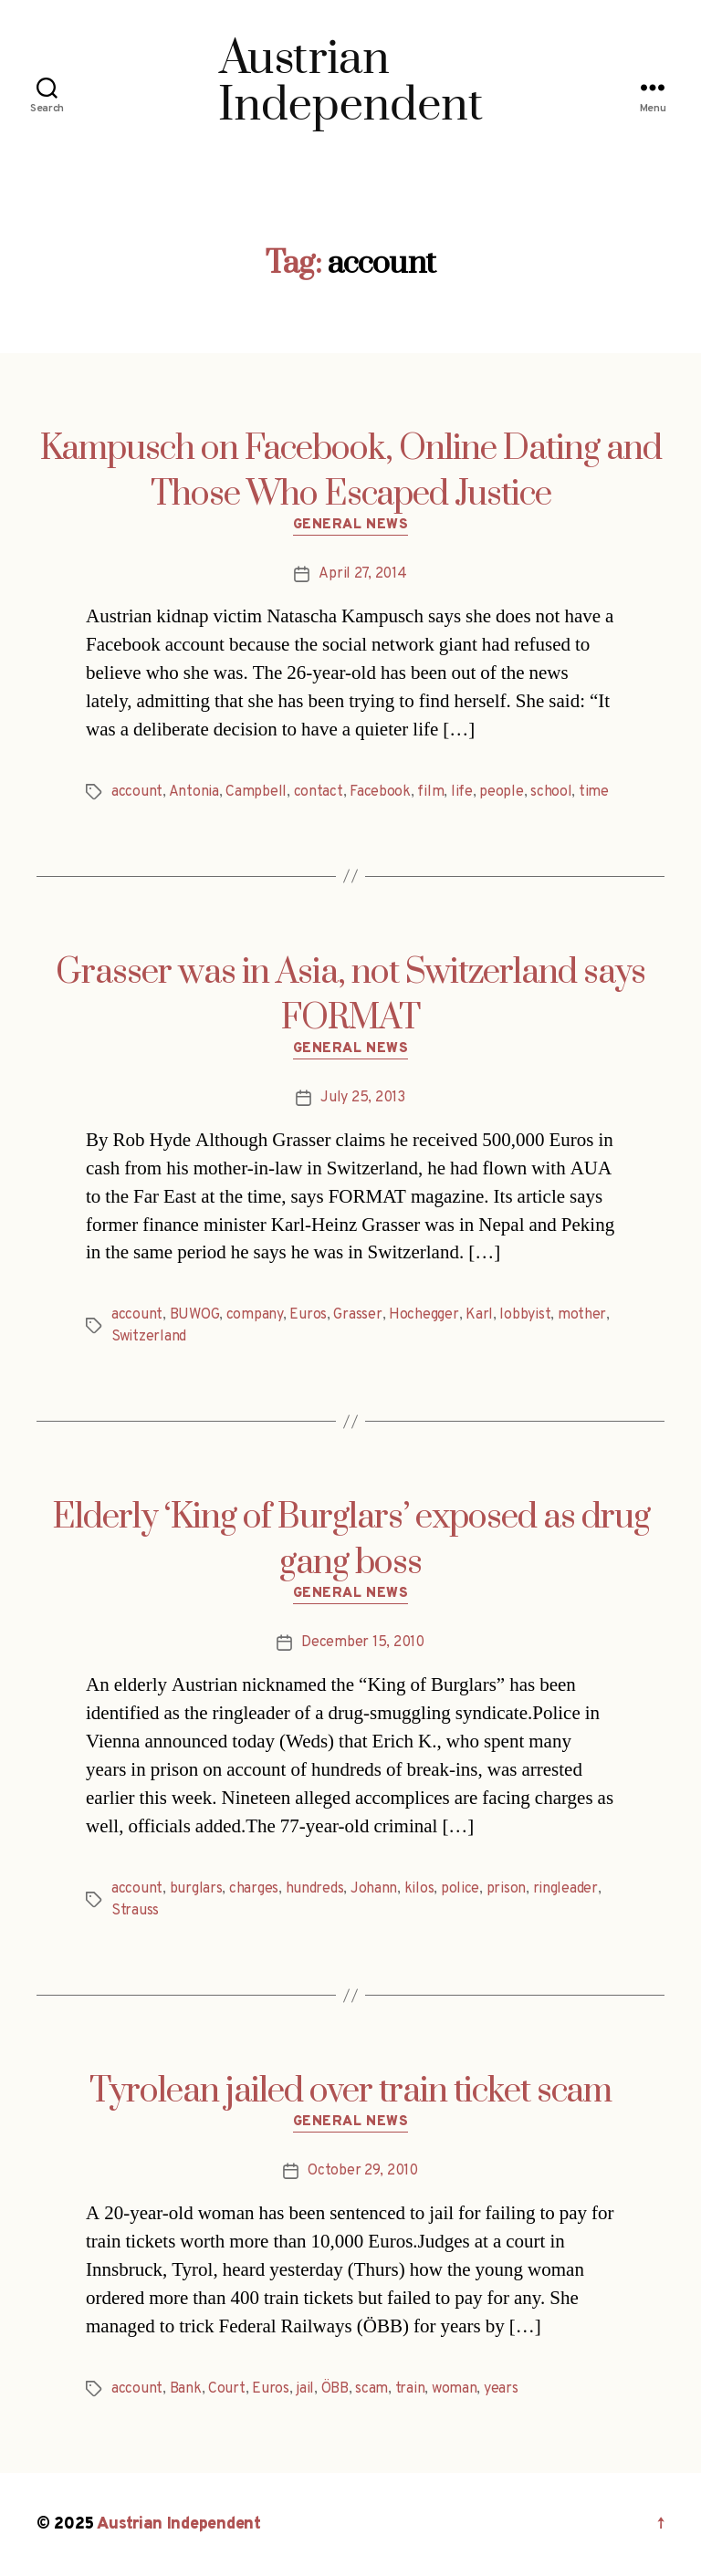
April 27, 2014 (362, 574)
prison (506, 1889)
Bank (186, 2389)
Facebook (380, 792)
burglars (196, 1889)
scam (371, 2389)
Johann (373, 1889)
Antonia (194, 792)
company (254, 1315)
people (501, 792)
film (430, 792)
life (462, 792)
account (136, 792)
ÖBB (335, 2389)
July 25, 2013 (362, 1098)
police (460, 1889)
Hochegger (424, 1315)
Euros (308, 1315)
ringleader (565, 1889)
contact (318, 792)
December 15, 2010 (362, 1642)
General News (351, 525)
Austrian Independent (179, 2524)
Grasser (357, 1315)
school (550, 792)
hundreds (315, 1889)
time (594, 792)
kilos (419, 1889)
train (410, 2389)
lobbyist (524, 1315)
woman (454, 2389)
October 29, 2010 (363, 2171)
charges (253, 1889)
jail (305, 2389)
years (501, 2389)
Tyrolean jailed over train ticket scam (350, 2091)
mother (582, 1315)
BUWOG (195, 1315)
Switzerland (148, 1337)
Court (227, 2389)
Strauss (135, 1911)
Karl (479, 1315)
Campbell (256, 792)
